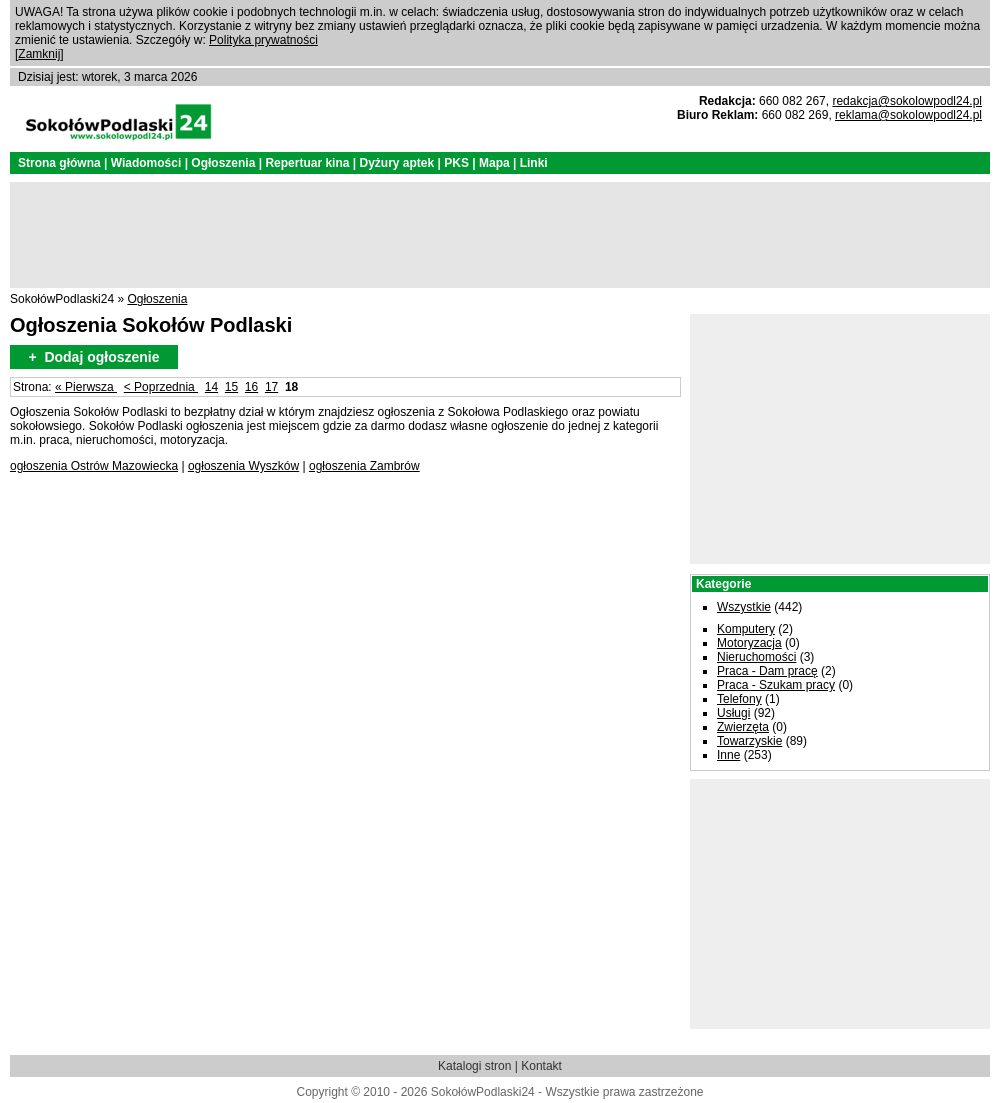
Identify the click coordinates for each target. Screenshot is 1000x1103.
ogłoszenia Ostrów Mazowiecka (94, 466)
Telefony (739, 699)
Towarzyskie (749, 741)
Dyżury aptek (396, 163)
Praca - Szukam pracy (776, 685)
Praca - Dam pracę (767, 671)
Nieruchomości (756, 657)
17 (271, 387)
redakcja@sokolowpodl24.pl (907, 101)
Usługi (733, 713)
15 (231, 387)
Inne (728, 755)
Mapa (494, 163)
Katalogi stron (474, 1066)
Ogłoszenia (223, 163)
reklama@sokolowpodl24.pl (908, 115)
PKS (456, 163)
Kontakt (541, 1066)
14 (211, 387)
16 (251, 387)
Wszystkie (744, 607)
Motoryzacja (749, 643)
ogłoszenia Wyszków (243, 466)
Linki (534, 163)
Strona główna (59, 163)
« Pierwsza (86, 387)
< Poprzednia (161, 387)
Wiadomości (146, 163)
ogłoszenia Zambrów (364, 466)
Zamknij (39, 54)
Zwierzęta (743, 727)
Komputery (746, 629)
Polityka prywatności (263, 40)
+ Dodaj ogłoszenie (93, 357)
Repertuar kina (307, 163)
